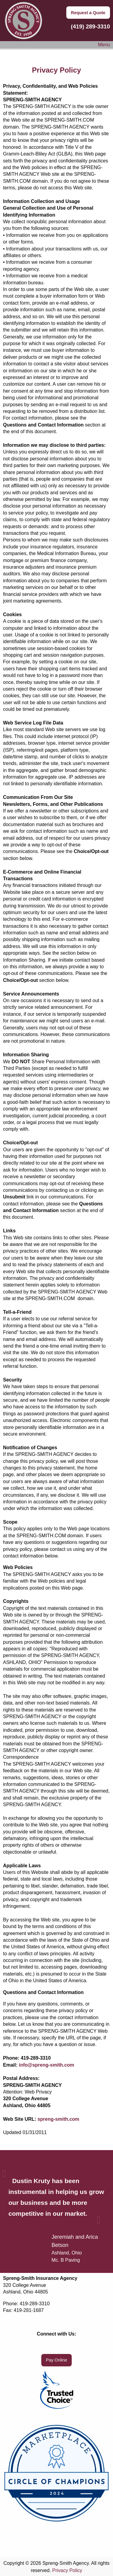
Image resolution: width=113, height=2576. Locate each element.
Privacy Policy (67, 2570)
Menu (101, 44)
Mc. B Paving (66, 2260)
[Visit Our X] (56, 2345)
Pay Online (56, 2360)
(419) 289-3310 (89, 26)
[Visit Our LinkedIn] (66, 2345)
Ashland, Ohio (67, 2252)
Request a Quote (88, 12)
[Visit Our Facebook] (47, 2345)
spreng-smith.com (58, 2119)
